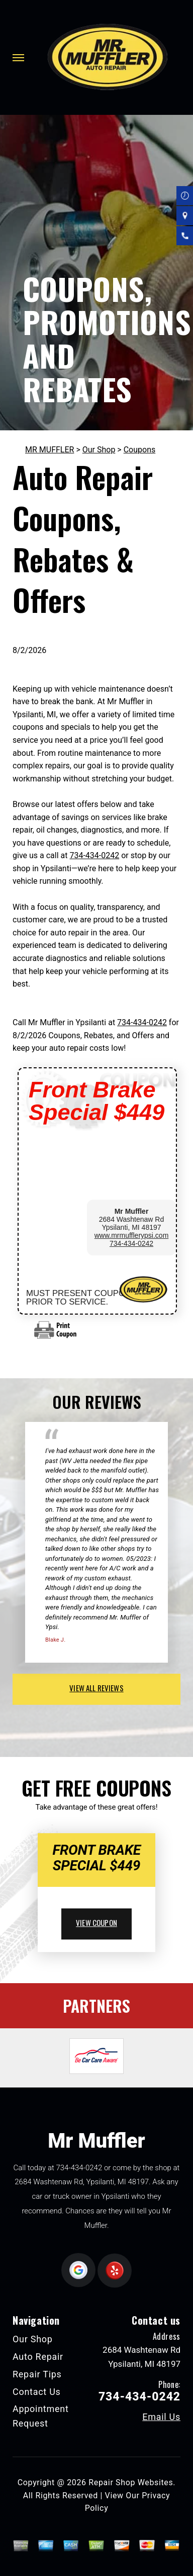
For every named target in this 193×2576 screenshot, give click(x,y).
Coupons (140, 449)
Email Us (161, 2417)
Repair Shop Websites (130, 2482)
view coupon (96, 1922)
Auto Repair (38, 2356)
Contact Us (37, 2391)
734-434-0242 (94, 855)
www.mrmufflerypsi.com (131, 1235)
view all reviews (96, 1687)
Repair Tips (37, 2374)
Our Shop (99, 449)
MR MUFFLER (49, 449)
